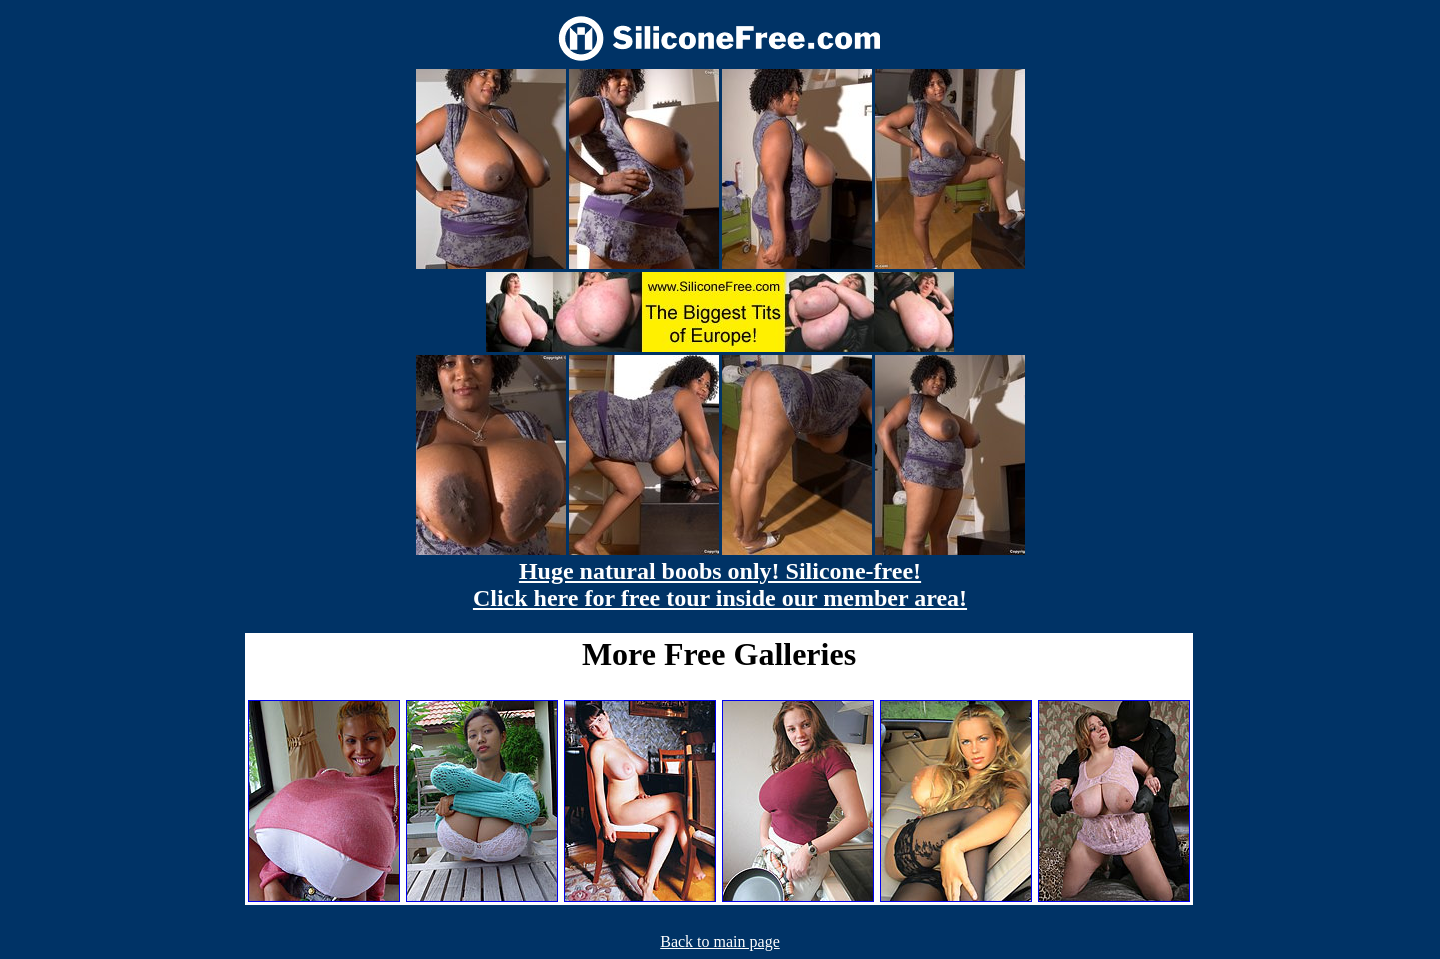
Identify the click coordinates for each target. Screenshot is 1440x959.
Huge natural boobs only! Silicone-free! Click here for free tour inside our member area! (720, 584)
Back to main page (720, 941)
